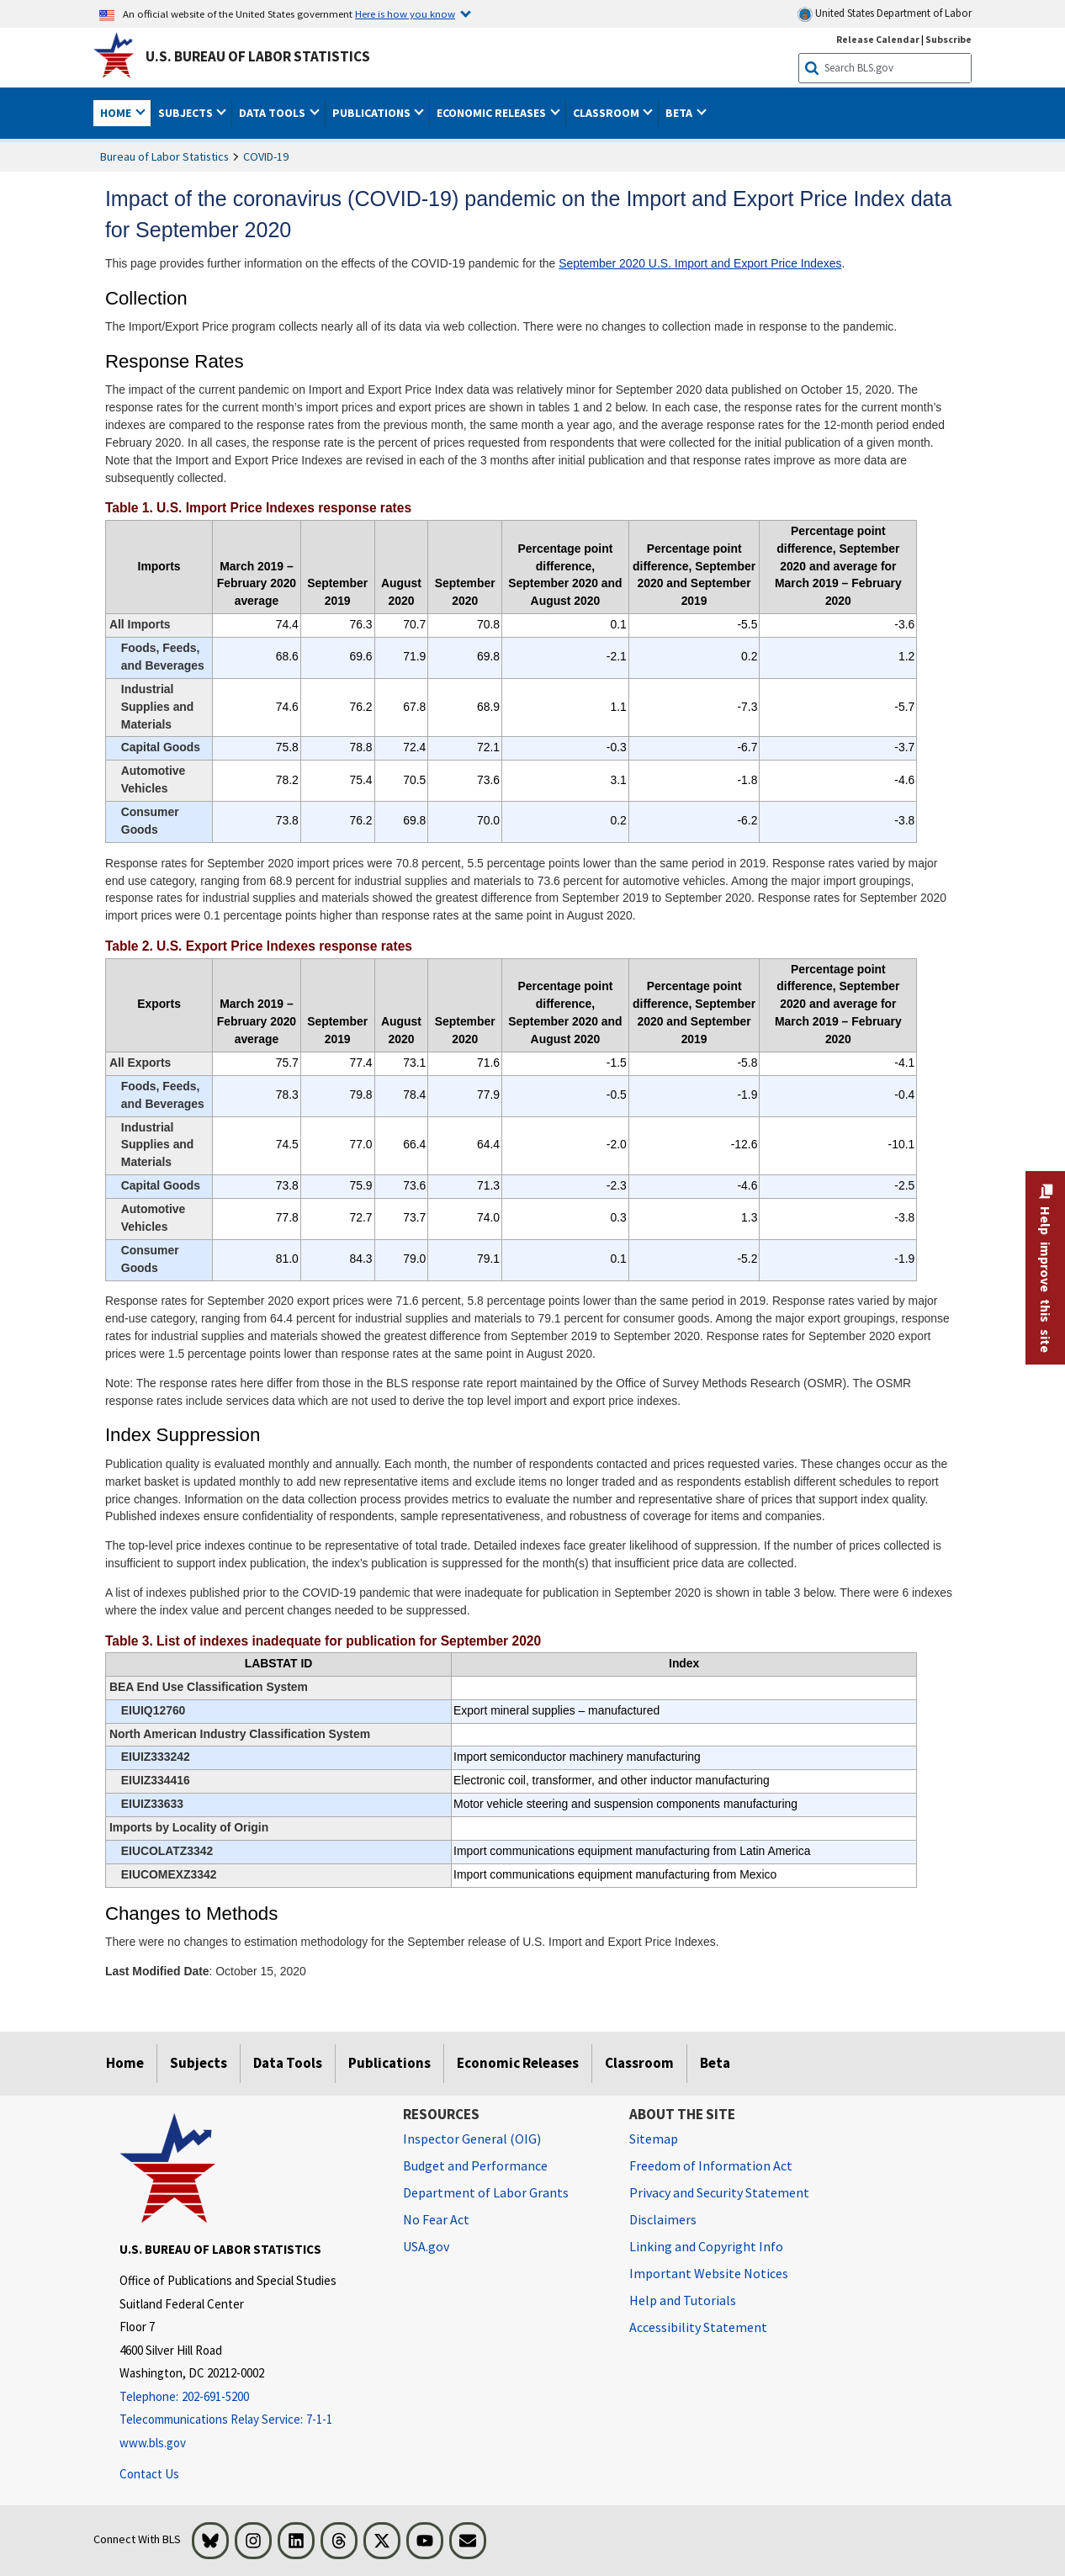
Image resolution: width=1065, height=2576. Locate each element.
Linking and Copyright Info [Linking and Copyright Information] (706, 2246)
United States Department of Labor (884, 14)
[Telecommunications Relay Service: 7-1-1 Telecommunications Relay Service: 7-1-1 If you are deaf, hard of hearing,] (249, 2420)
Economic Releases (518, 2063)
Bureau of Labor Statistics (164, 156)
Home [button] (117, 112)
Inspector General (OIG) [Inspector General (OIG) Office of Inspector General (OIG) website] (472, 2138)
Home (125, 2063)
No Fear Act (436, 2219)
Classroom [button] (607, 112)
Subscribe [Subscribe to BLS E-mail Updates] (948, 39)
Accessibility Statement (698, 2327)
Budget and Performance (475, 2165)
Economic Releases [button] (492, 112)
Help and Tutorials (682, 2300)
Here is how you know (405, 13)
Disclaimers (663, 2219)
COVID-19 (266, 156)
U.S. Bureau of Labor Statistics (258, 56)
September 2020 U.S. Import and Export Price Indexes (700, 263)
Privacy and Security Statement (719, 2192)
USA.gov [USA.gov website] (426, 2246)
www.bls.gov (152, 2443)
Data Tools (287, 2063)
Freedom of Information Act (710, 2165)
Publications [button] (372, 112)
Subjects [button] (186, 112)
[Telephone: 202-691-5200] (249, 2397)
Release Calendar (877, 39)
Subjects (198, 2063)
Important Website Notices (708, 2273)
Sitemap (653, 2138)
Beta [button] (680, 112)
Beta (715, 2063)
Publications (389, 2063)
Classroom (639, 2063)
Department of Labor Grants (486, 2192)
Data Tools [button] (273, 112)
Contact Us (149, 2474)
